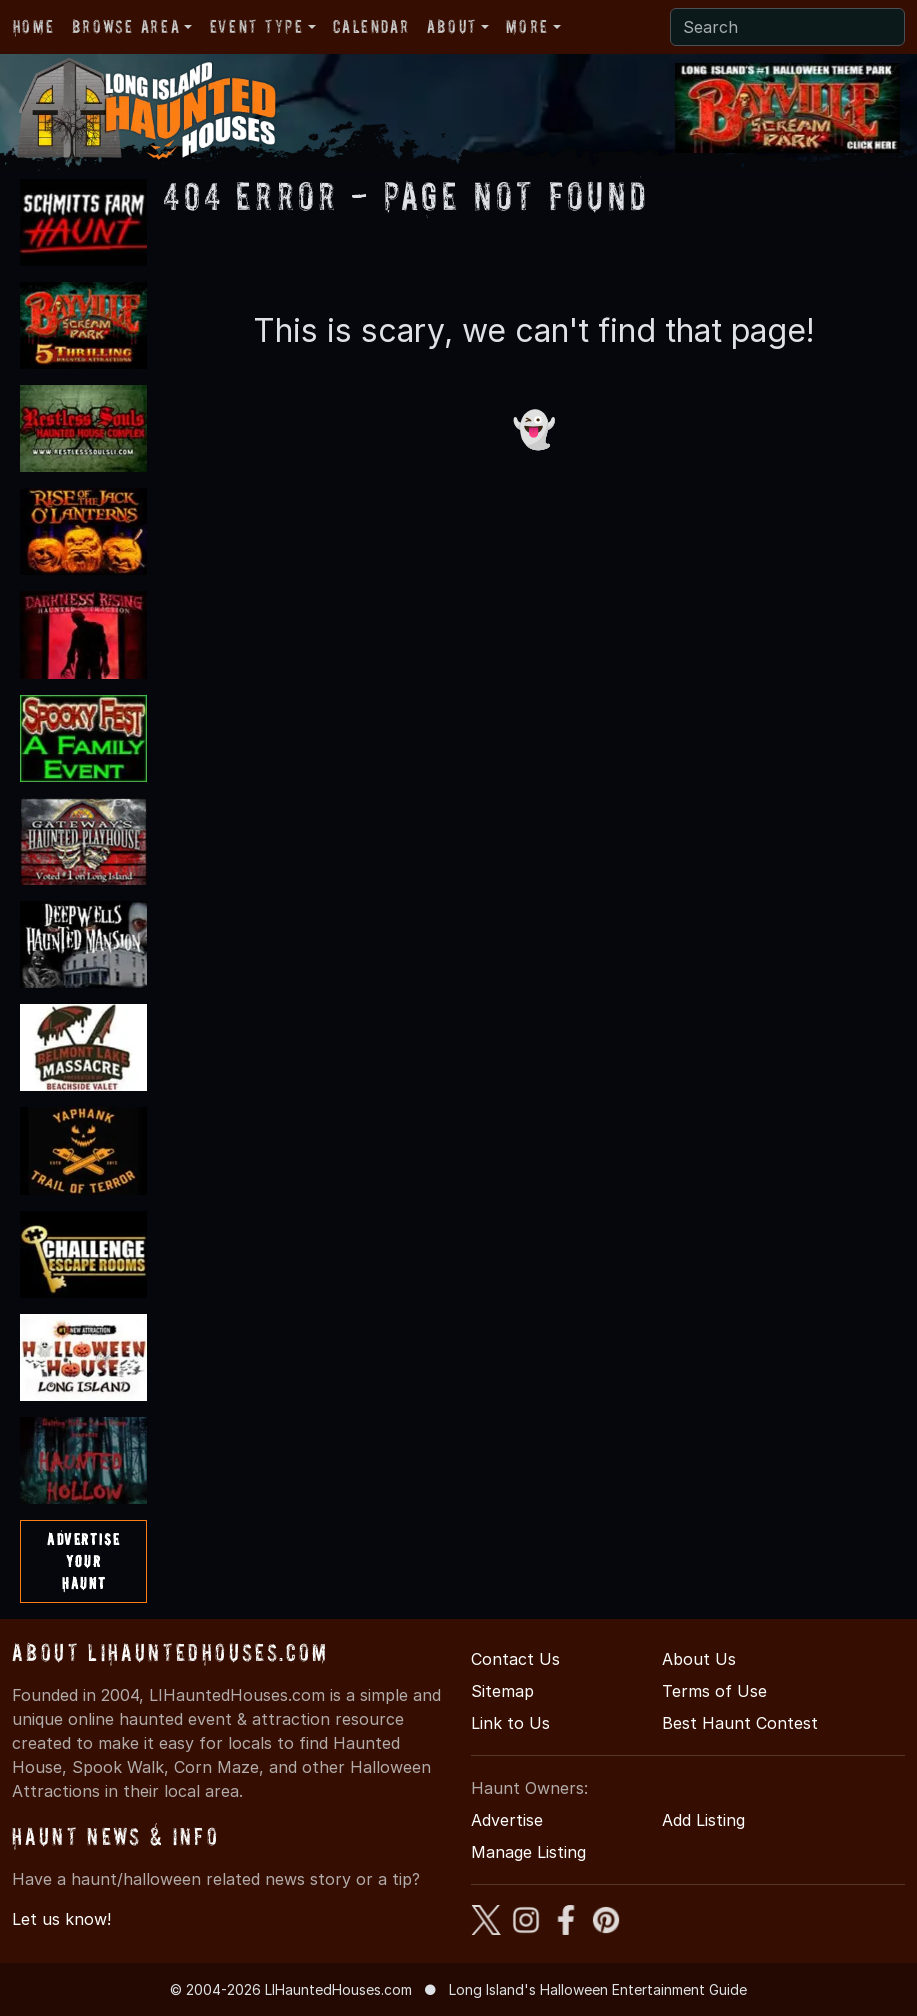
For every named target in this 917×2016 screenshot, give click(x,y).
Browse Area (126, 26)
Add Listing (703, 1820)
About (452, 26)
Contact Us (515, 1659)
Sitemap (502, 1691)
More (527, 26)
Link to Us (510, 1723)
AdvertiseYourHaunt (83, 1560)
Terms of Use (714, 1691)
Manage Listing (528, 1852)
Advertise (507, 1820)
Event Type (257, 26)
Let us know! (61, 1919)
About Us (699, 1659)
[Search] (787, 27)
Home (33, 26)
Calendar (371, 26)
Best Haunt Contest (740, 1723)
